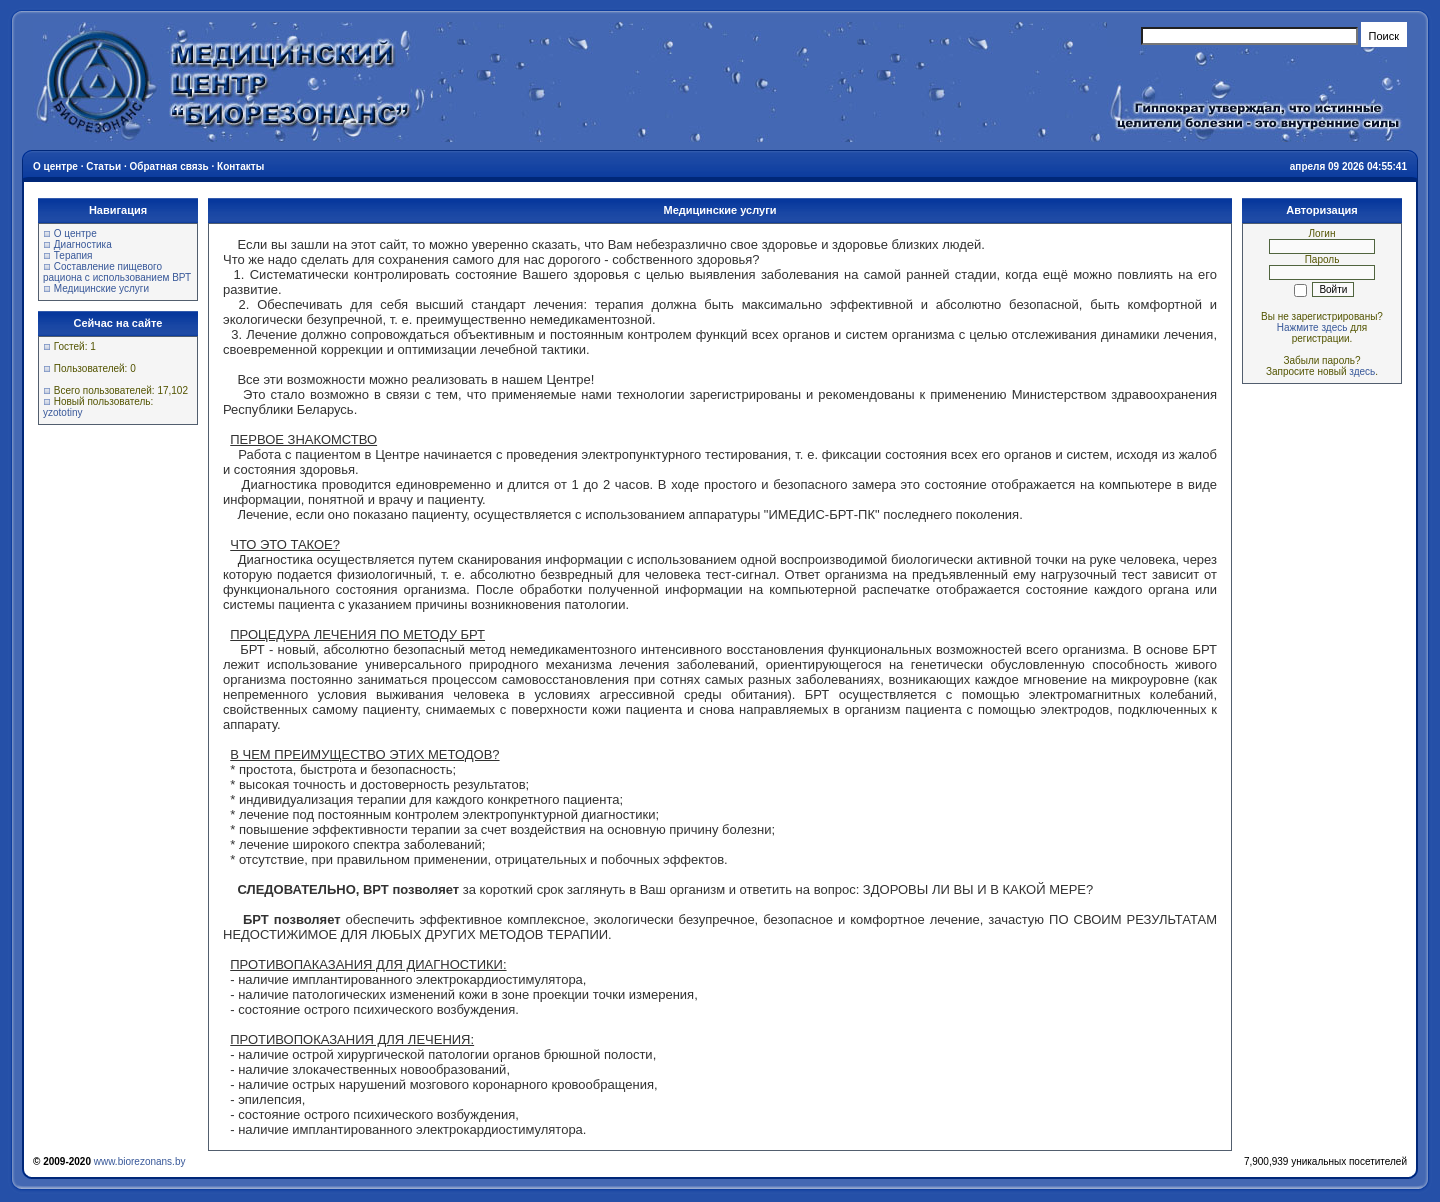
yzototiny (62, 412)
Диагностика (83, 244)
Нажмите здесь (1312, 327)
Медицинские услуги (101, 288)
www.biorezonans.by (140, 1161)
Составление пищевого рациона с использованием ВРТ (117, 272)
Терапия (73, 255)
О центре (75, 233)
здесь (1362, 371)
